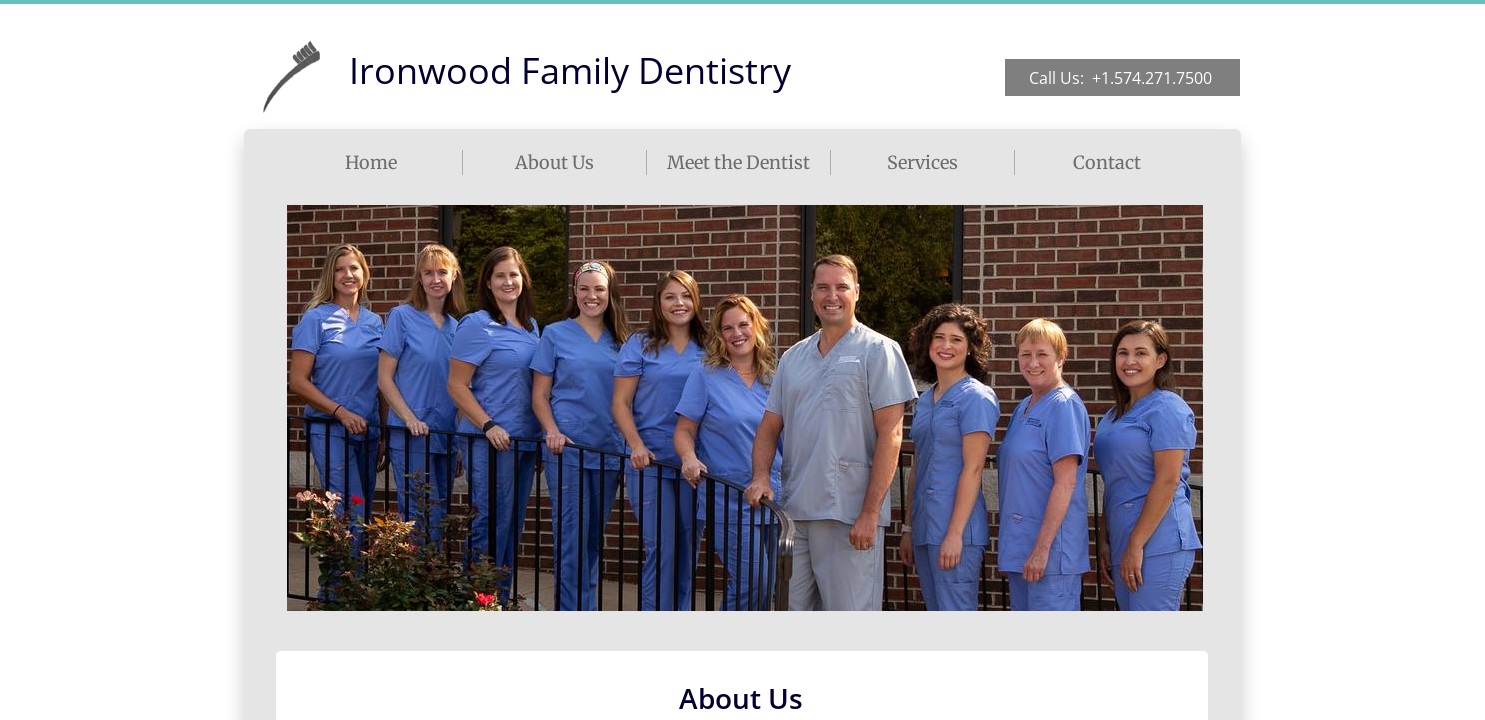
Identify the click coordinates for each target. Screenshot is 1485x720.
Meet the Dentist (738, 162)
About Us (554, 162)
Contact (1107, 162)
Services (922, 162)
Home (371, 162)
